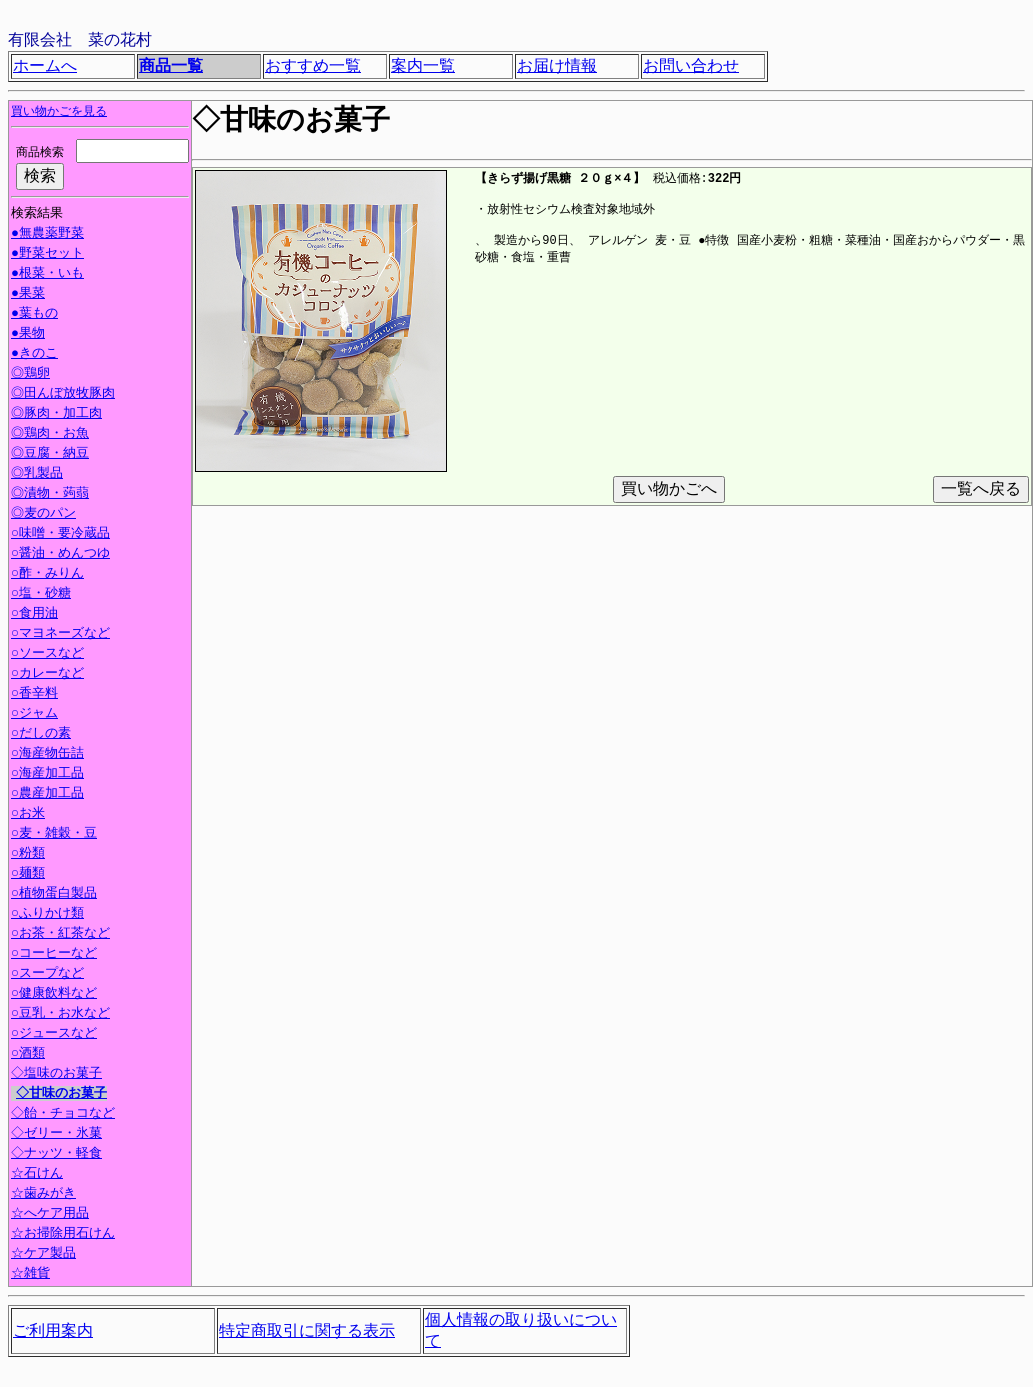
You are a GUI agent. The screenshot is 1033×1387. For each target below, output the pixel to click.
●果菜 (28, 295)
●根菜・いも (47, 275)
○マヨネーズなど (60, 635)
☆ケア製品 (43, 1255)
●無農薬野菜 (47, 235)
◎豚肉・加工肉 (54, 415)
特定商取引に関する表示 (307, 1331)
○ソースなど (47, 655)
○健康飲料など (54, 995)
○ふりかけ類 (47, 915)
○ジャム (34, 715)
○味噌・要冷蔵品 (60, 535)
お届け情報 (557, 65)
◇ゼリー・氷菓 (58, 1135)
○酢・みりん (47, 575)
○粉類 (28, 855)
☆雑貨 (30, 1275)
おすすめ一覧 (313, 65)
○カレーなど (47, 675)
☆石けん (37, 1175)
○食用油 (34, 615)
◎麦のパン (41, 515)
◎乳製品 (34, 475)
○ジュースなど (54, 1035)
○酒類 (28, 1055)
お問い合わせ (691, 65)
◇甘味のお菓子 (63, 1095)
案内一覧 (423, 65)
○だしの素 (41, 735)
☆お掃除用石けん (63, 1235)
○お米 (28, 815)
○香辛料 (34, 695)
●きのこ (34, 355)
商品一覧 (171, 65)
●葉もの (34, 315)
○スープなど (47, 975)
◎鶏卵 (28, 375)
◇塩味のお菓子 (58, 1075)
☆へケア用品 (50, 1215)
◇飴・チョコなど (64, 1115)
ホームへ (45, 65)
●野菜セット (47, 255)
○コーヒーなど (54, 955)
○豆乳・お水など (60, 1015)
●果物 (28, 335)
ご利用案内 (53, 1331)
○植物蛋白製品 (54, 895)
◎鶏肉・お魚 (47, 435)
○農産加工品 (47, 795)
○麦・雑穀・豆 (54, 835)
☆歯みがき (43, 1195)
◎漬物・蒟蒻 (47, 495)
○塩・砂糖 (41, 595)
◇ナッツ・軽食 (58, 1155)
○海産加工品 (47, 775)
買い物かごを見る (59, 111)
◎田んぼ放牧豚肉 (60, 395)
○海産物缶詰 (47, 755)
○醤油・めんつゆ (60, 555)
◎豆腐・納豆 (47, 455)
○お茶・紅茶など (60, 935)
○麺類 (28, 875)
